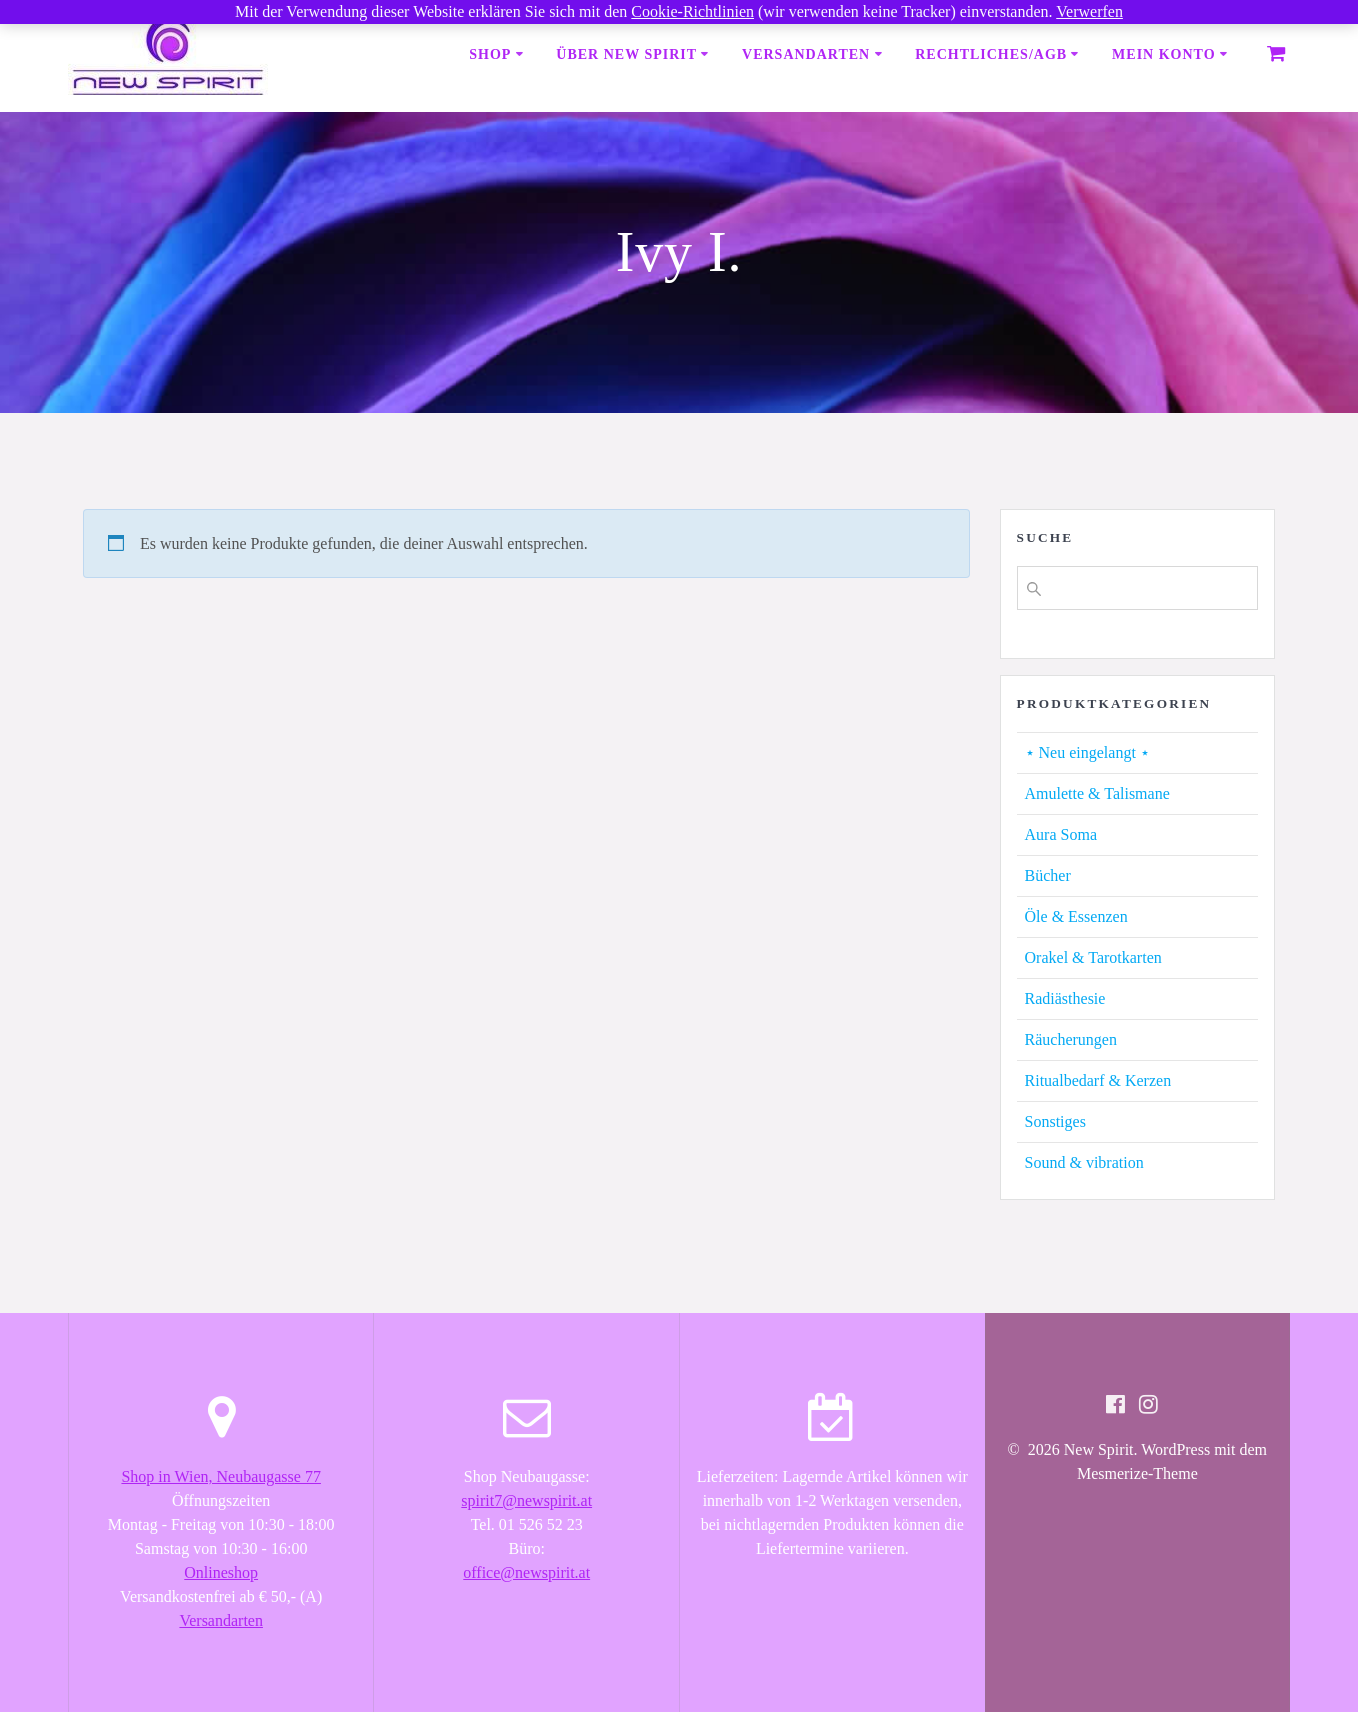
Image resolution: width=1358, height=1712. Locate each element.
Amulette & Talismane (1097, 793)
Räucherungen (1071, 1039)
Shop (490, 54)
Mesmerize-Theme (1137, 1473)
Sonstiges (1055, 1121)
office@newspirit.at (526, 1572)
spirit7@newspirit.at (526, 1500)
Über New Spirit (626, 54)
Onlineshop (221, 1572)
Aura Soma (1061, 834)
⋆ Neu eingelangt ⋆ (1087, 752)
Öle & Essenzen (1076, 916)
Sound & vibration (1084, 1162)
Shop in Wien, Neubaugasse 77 (220, 1476)
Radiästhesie (1065, 998)
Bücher (1048, 875)
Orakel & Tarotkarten (1093, 957)
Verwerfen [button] (1089, 11)
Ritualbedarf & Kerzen (1098, 1080)
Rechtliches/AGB (991, 54)
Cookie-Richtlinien (692, 11)
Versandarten (806, 54)
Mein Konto (1163, 54)
